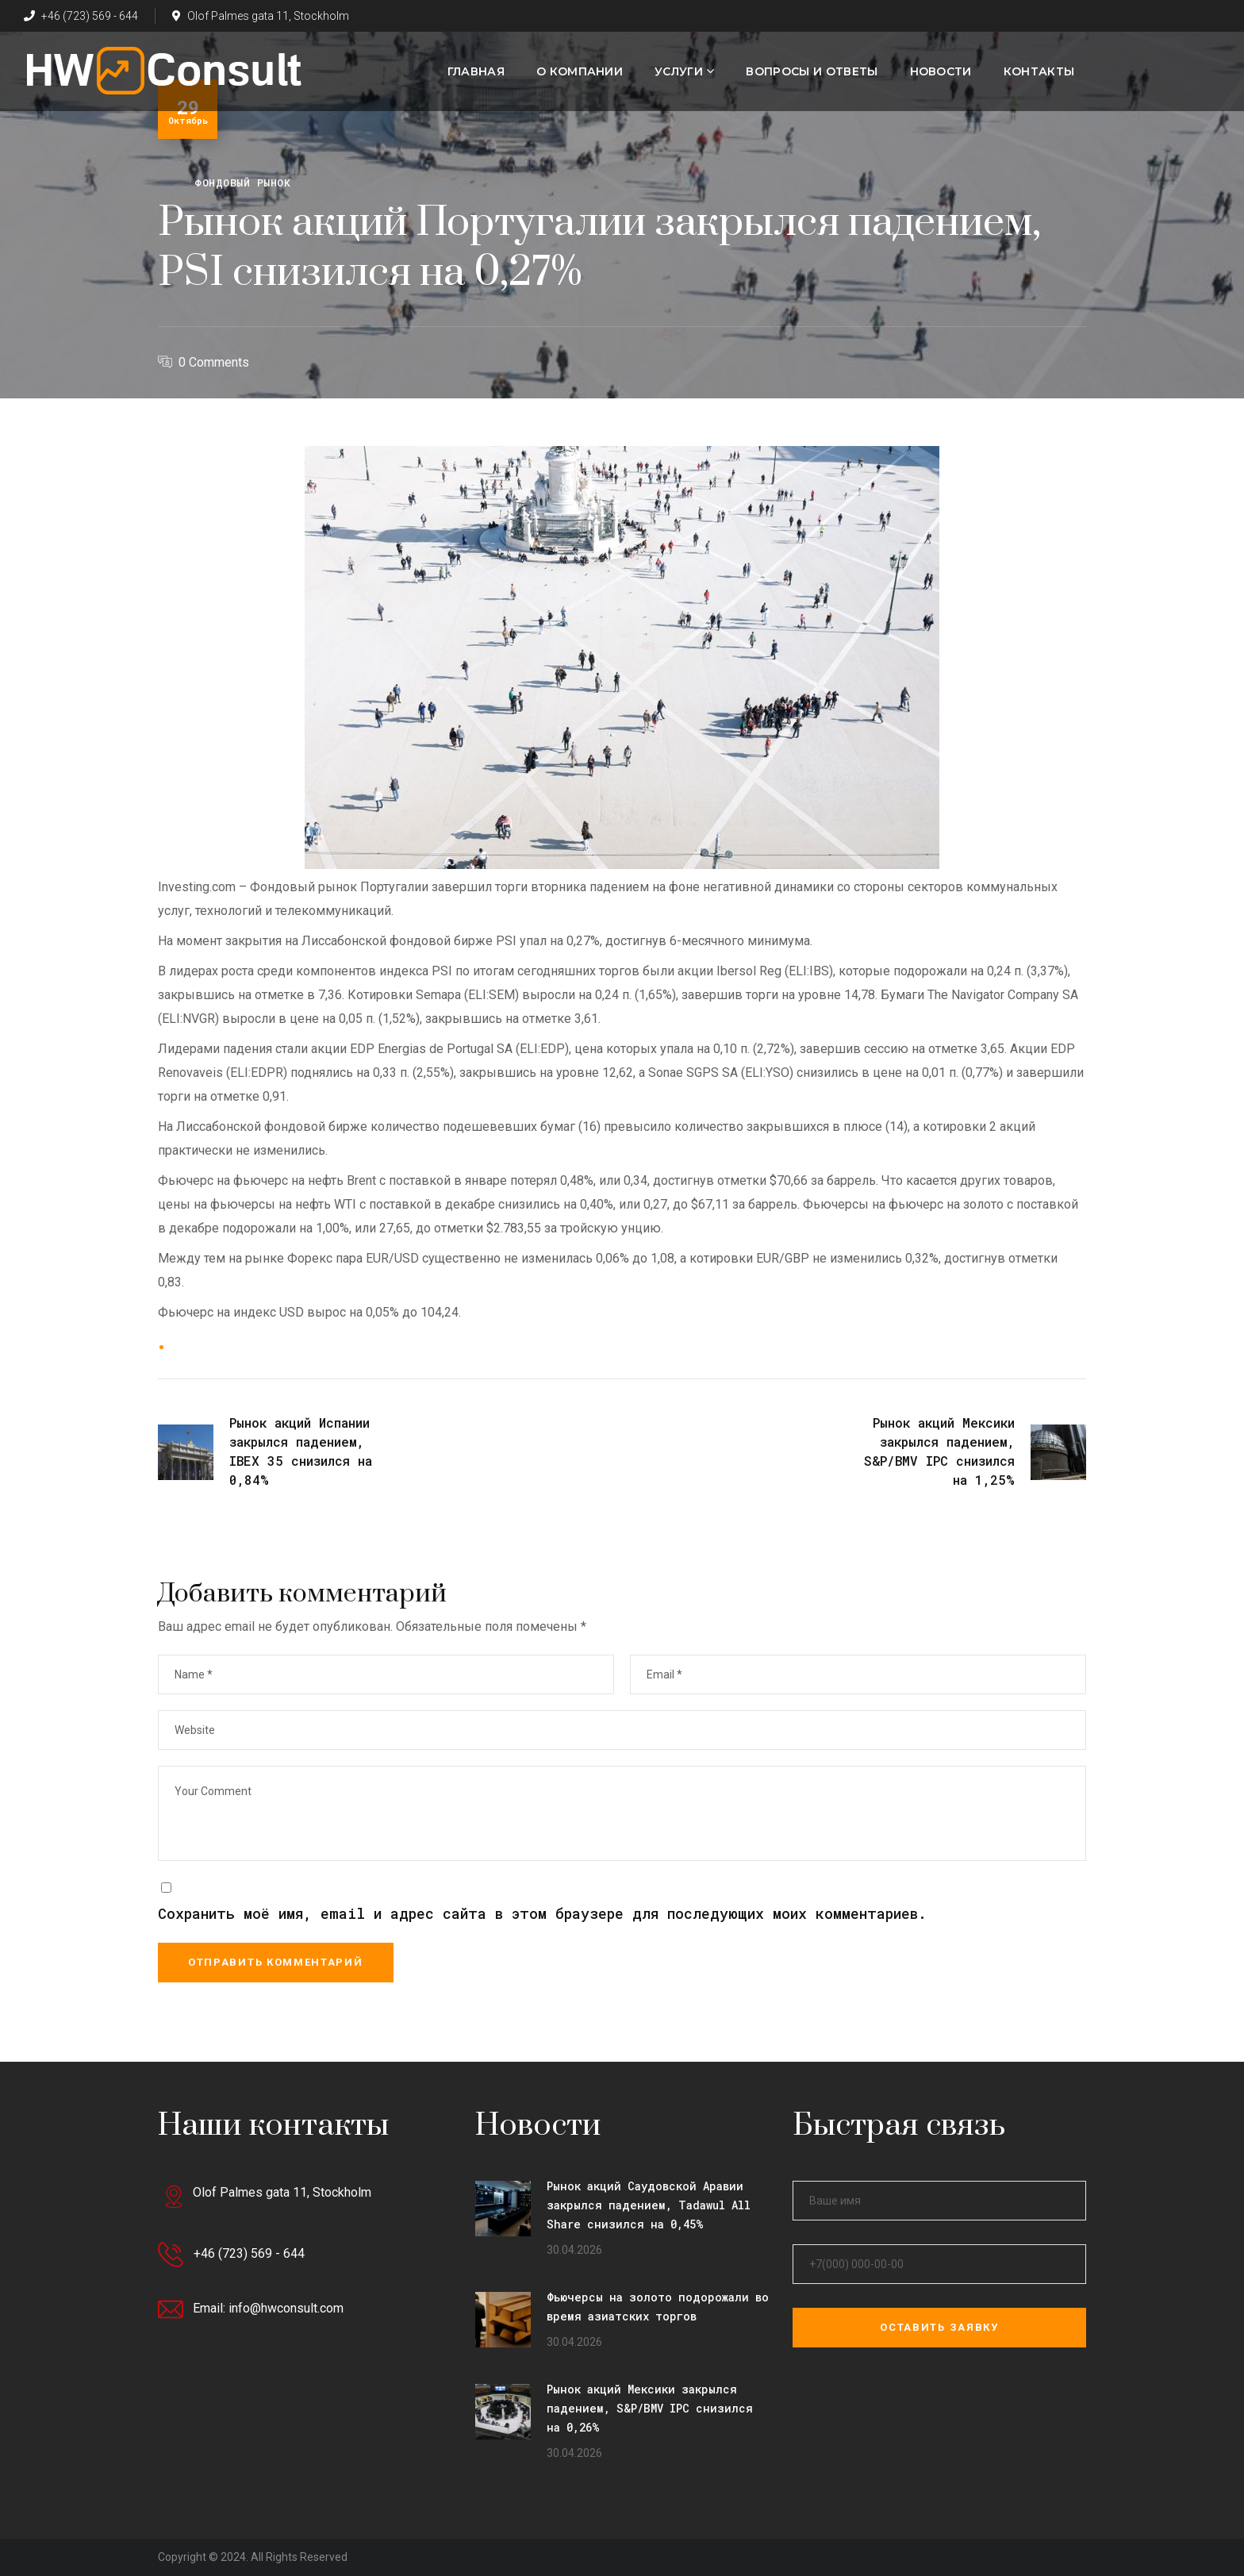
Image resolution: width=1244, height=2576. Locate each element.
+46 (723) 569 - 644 (81, 16)
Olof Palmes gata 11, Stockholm (260, 16)
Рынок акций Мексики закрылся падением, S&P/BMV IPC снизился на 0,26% (650, 2408)
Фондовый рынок (242, 182)
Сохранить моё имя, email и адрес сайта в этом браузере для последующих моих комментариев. (542, 1913)
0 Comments (214, 362)
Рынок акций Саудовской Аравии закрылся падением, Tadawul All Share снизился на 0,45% (649, 2205)
